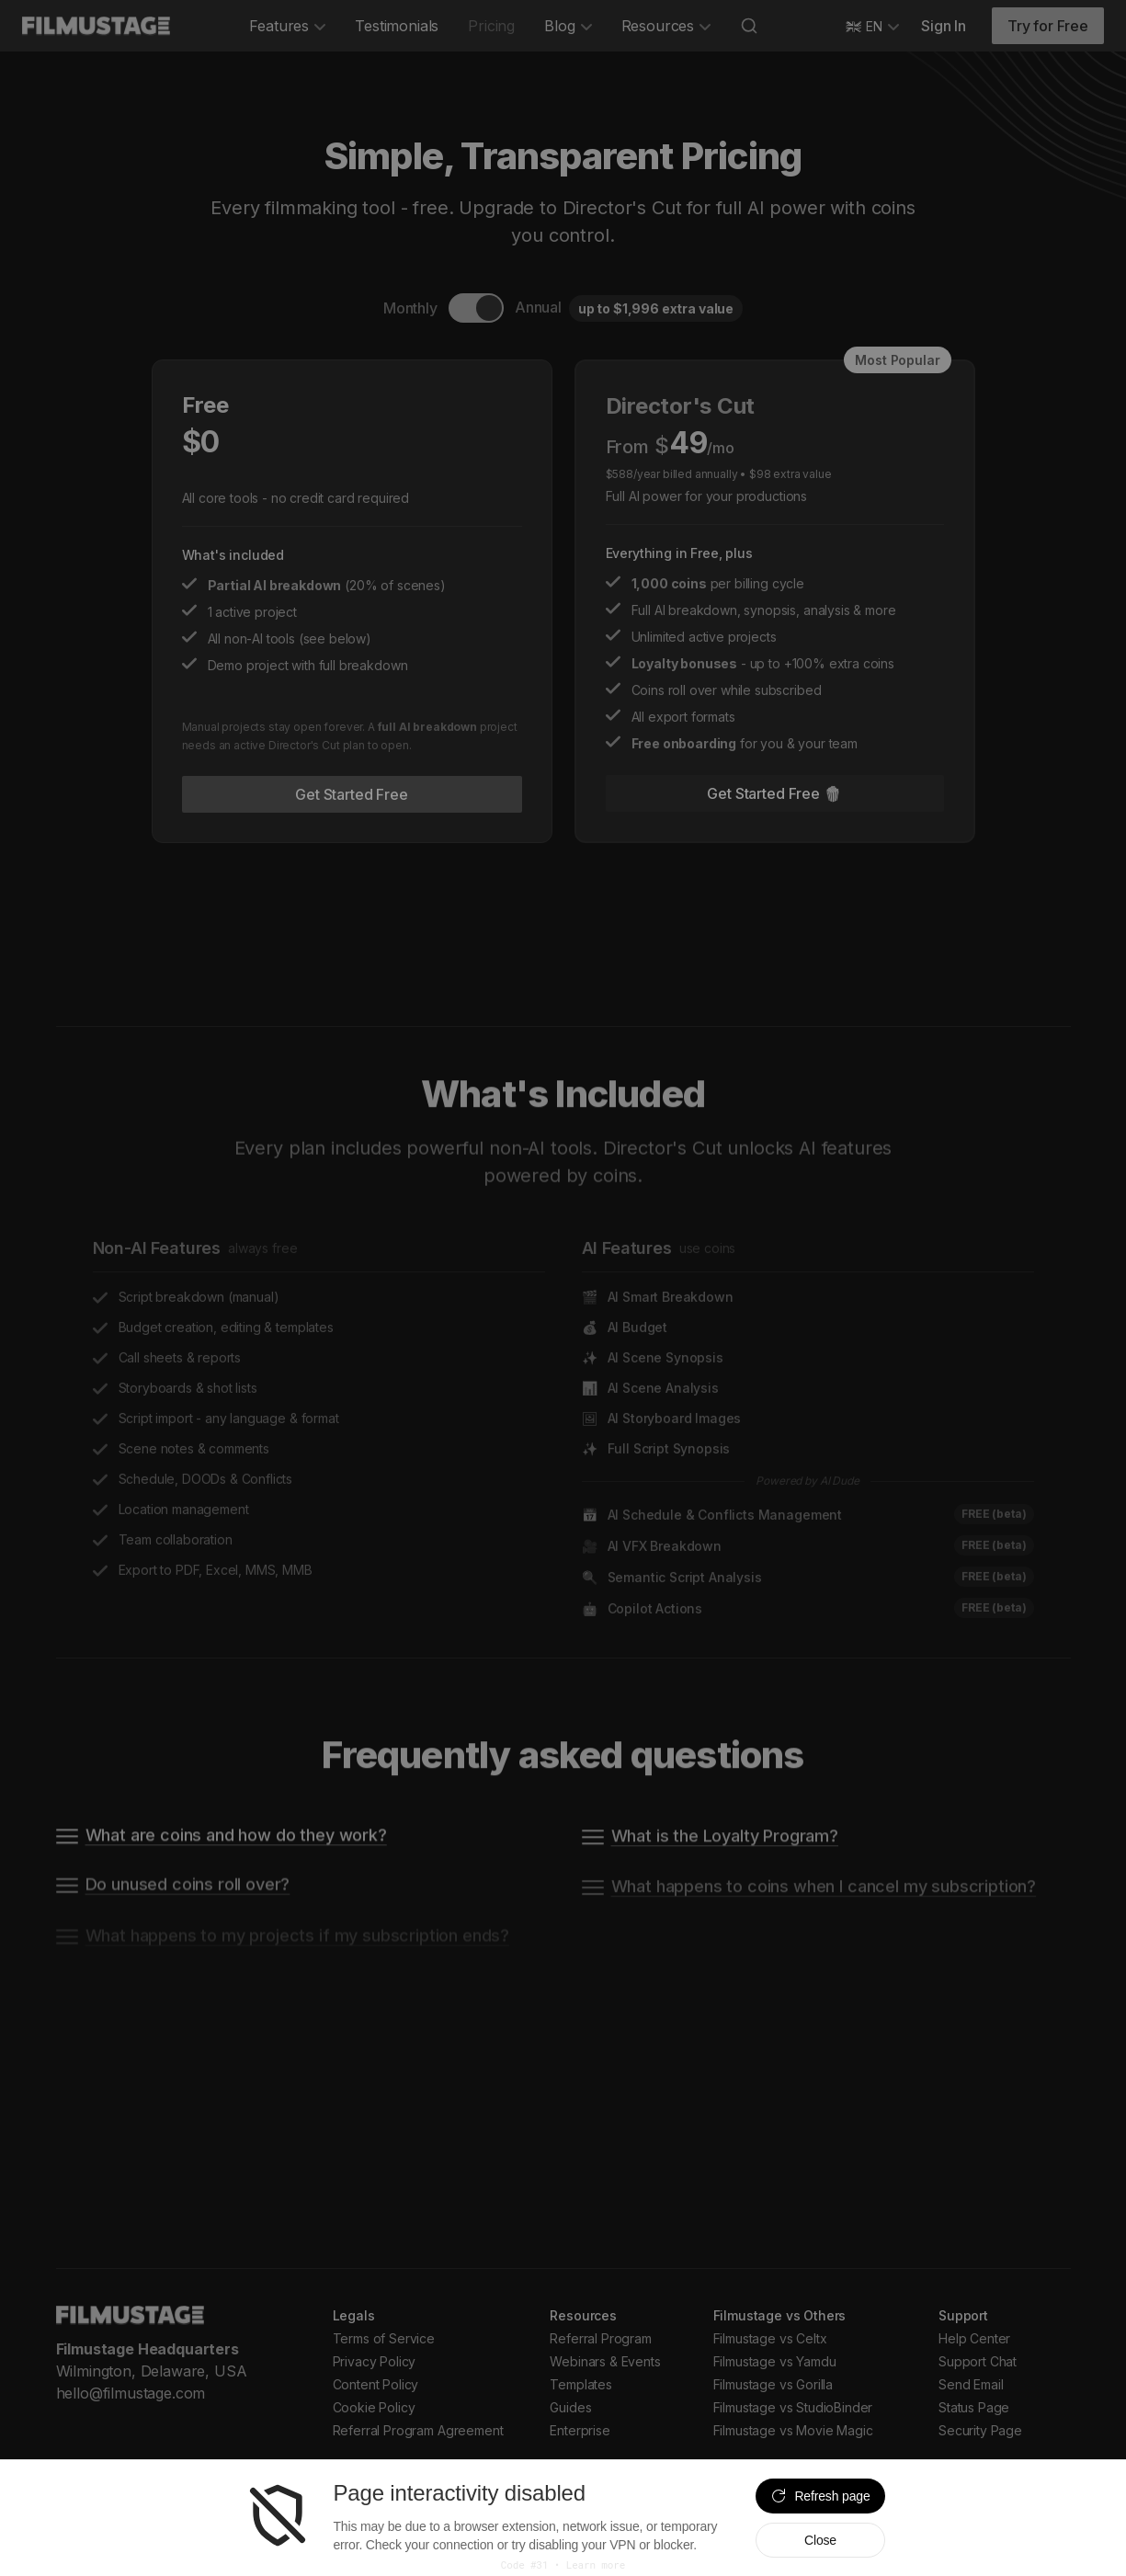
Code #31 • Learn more (563, 2564)
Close (820, 2540)
